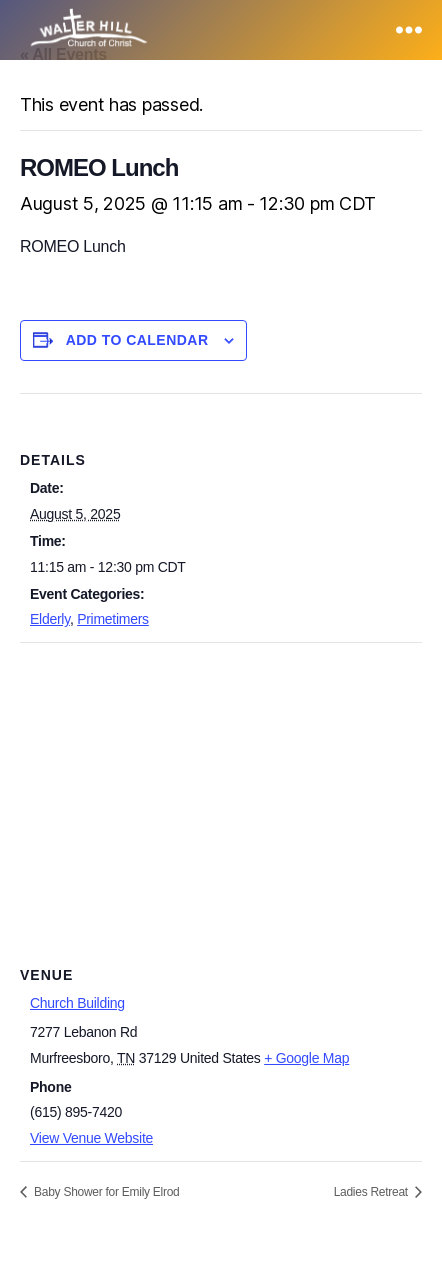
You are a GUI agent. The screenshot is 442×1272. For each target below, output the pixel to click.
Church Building (77, 1003)
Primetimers (113, 619)
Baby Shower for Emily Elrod (105, 1192)
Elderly (50, 619)
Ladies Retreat (372, 1192)
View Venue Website (91, 1138)
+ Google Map (306, 1058)
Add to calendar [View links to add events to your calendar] (137, 340)
